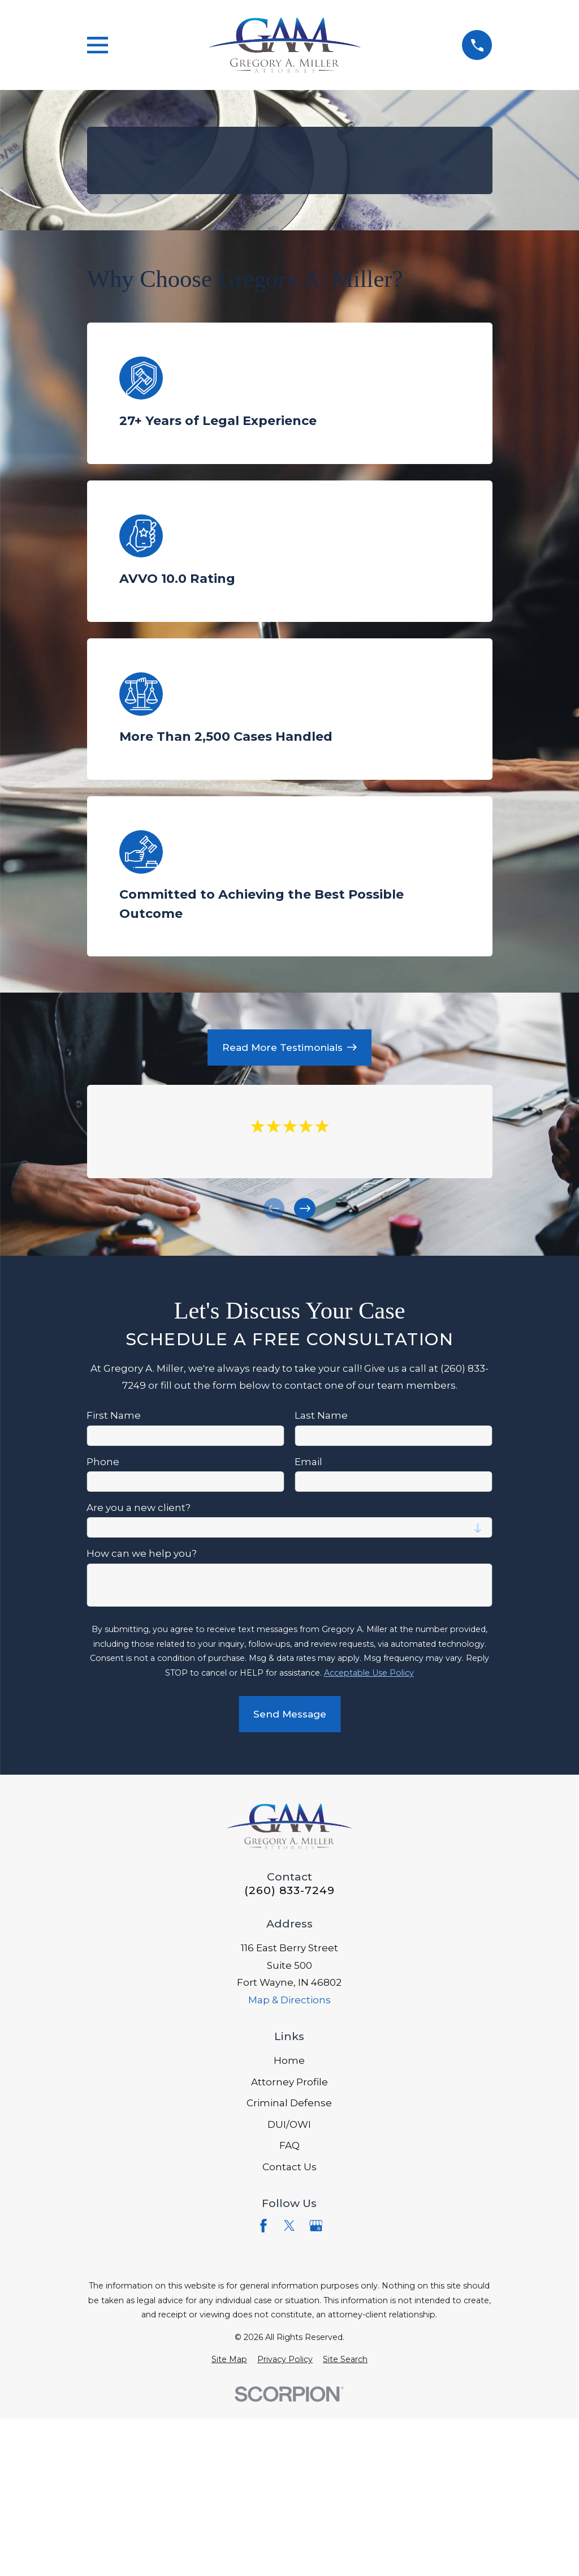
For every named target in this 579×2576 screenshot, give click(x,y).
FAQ (289, 2145)
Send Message (289, 1713)
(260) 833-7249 (289, 1890)
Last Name (321, 1415)
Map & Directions (289, 2000)
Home (289, 2060)
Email (308, 1461)
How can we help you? (142, 1553)
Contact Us (289, 2167)
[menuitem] (229, 2359)
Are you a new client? (139, 1507)
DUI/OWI (289, 2124)
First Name (114, 1415)
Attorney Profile (289, 2082)
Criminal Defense (289, 2103)
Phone (103, 1461)
